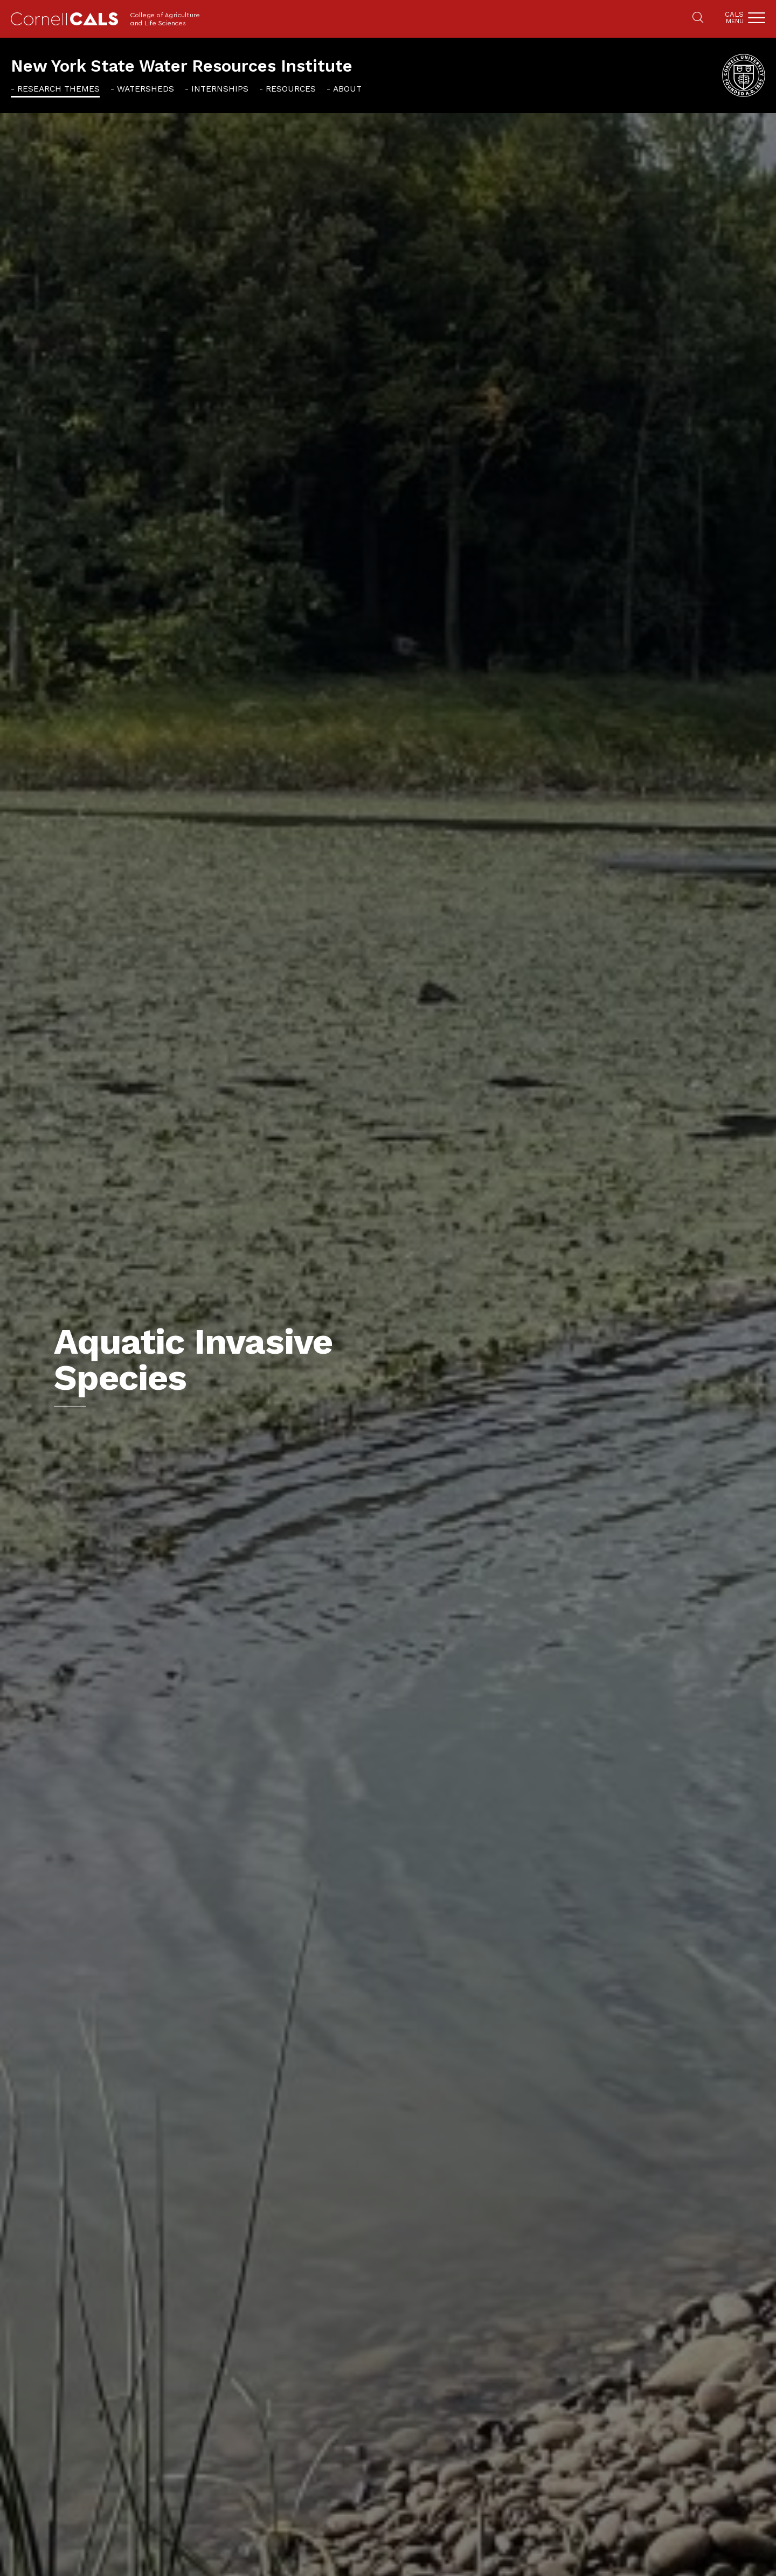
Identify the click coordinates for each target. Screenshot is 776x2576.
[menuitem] (55, 88)
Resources (291, 88)
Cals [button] (734, 17)
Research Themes (58, 88)
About (347, 88)
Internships (219, 88)
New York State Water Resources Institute (181, 66)
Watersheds (145, 88)
